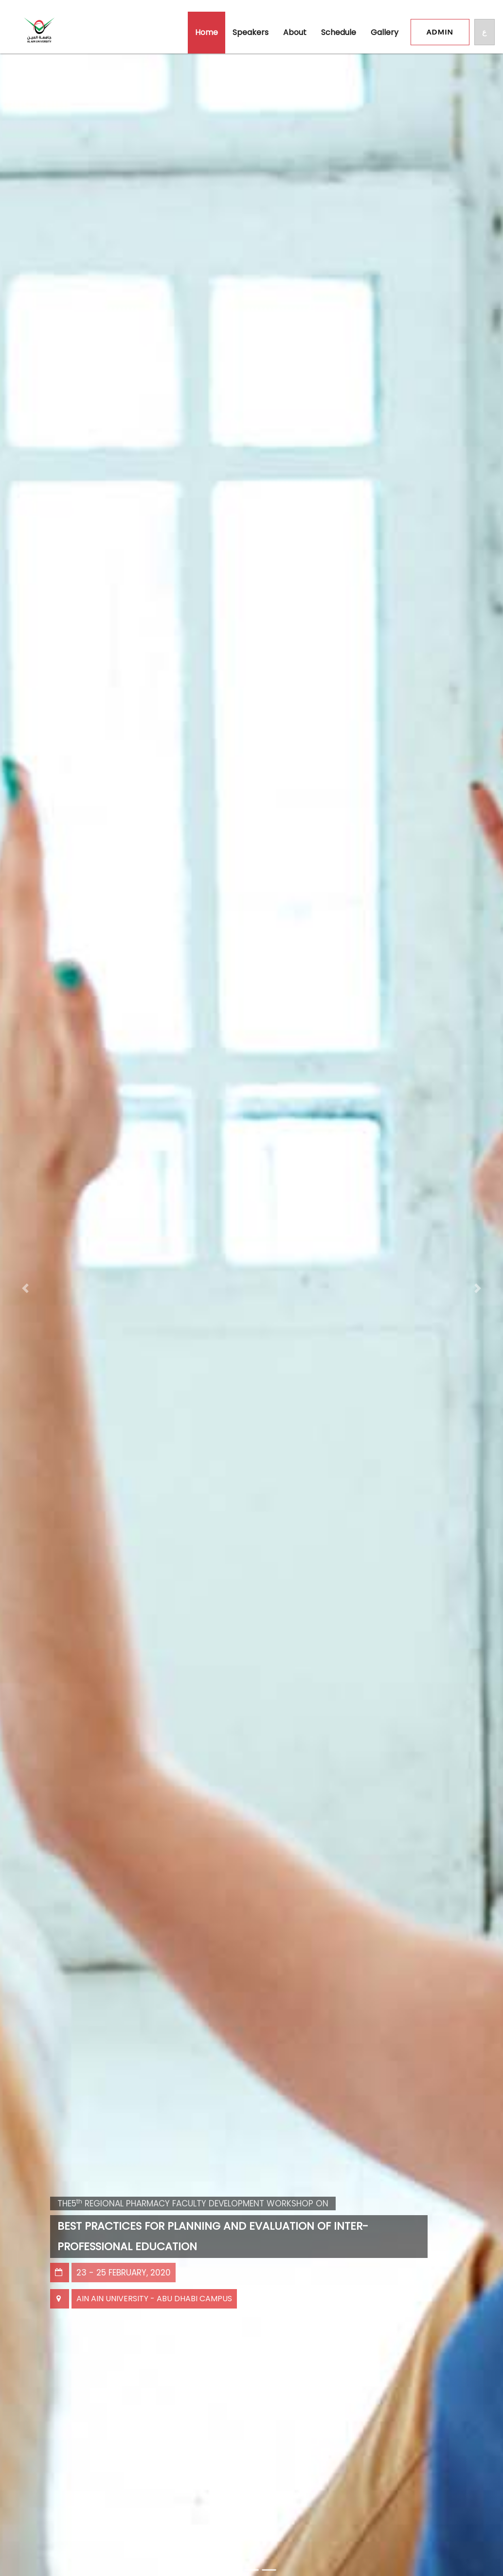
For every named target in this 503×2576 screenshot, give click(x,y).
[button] (25, 1288)
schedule (338, 32)
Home (206, 32)
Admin (440, 31)
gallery (384, 32)
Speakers (251, 32)
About (294, 32)
